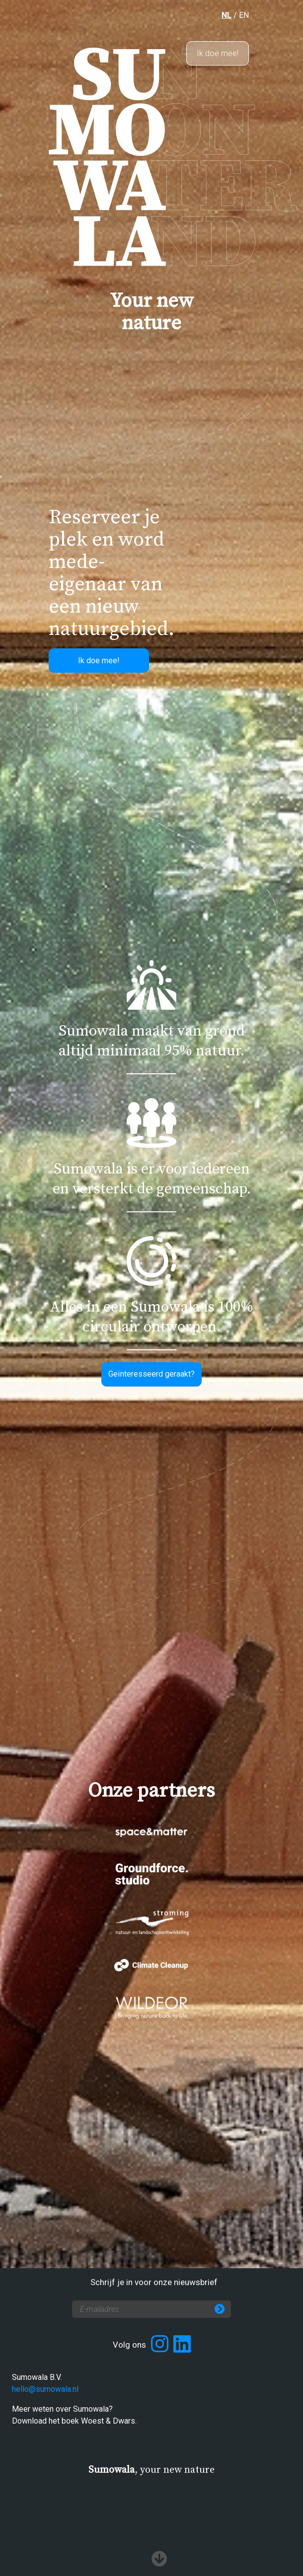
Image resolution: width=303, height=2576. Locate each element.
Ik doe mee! (217, 53)
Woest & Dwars (108, 2421)
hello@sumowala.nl (45, 2389)
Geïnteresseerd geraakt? (151, 1374)
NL (226, 15)
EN (244, 15)
